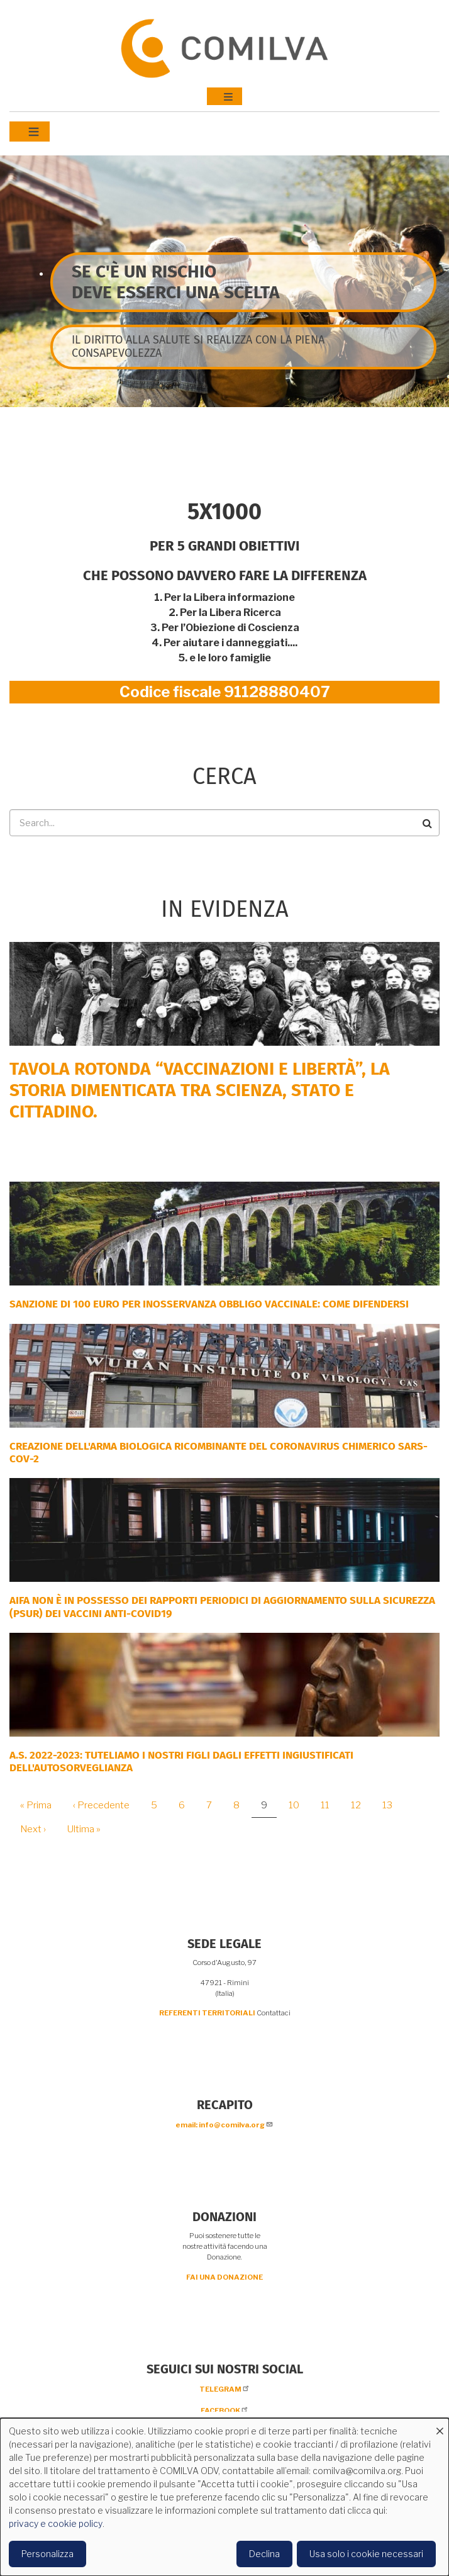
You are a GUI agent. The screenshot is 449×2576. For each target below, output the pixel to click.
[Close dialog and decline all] (439, 2426)
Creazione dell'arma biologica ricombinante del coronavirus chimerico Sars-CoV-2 (218, 1452)
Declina (264, 2553)
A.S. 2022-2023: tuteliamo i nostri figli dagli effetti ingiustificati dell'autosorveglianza (181, 1761)
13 (392, 1805)
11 (330, 1805)
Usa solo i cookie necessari (366, 2553)
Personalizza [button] (47, 2553)
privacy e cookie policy (56, 2523)
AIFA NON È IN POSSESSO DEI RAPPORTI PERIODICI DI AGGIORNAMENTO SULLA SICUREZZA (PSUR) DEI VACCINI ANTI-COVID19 (222, 1607)
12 (360, 1805)
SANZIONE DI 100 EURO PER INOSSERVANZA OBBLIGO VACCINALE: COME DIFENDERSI (209, 1304)
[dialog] (224, 2497)
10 (299, 1805)
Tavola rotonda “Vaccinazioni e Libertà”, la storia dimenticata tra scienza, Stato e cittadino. (199, 1089)
